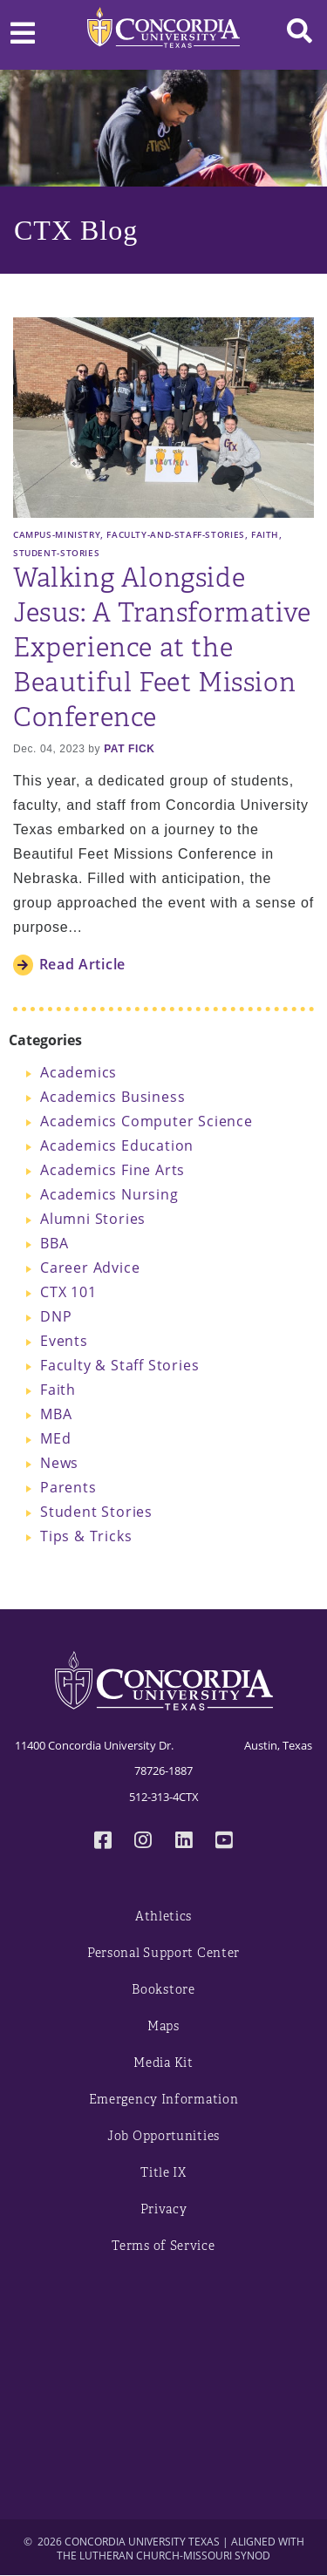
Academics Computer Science (146, 1121)
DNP (56, 1316)
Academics (78, 1072)
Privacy (163, 2209)
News (59, 1462)
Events (64, 1340)
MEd (55, 1438)
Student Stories (96, 1511)
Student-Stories (56, 553)
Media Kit (163, 2063)
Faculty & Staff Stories (119, 1365)
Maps (163, 2026)
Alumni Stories (93, 1218)
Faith (265, 534)
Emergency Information (164, 2099)
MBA (56, 1414)
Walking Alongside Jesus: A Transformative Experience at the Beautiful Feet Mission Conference (162, 647)
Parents (68, 1487)
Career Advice (90, 1267)
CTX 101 (68, 1292)
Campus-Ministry (56, 534)
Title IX (163, 2172)
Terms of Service (163, 2246)
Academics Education (117, 1145)
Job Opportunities (163, 2136)
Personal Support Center (163, 1953)
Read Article (82, 964)
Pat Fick (129, 749)
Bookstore (163, 1989)
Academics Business (112, 1096)
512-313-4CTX (164, 1797)
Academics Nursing (109, 1194)
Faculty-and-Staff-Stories (175, 534)
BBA (54, 1243)
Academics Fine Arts (112, 1169)
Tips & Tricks (86, 1536)
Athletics (163, 1916)
